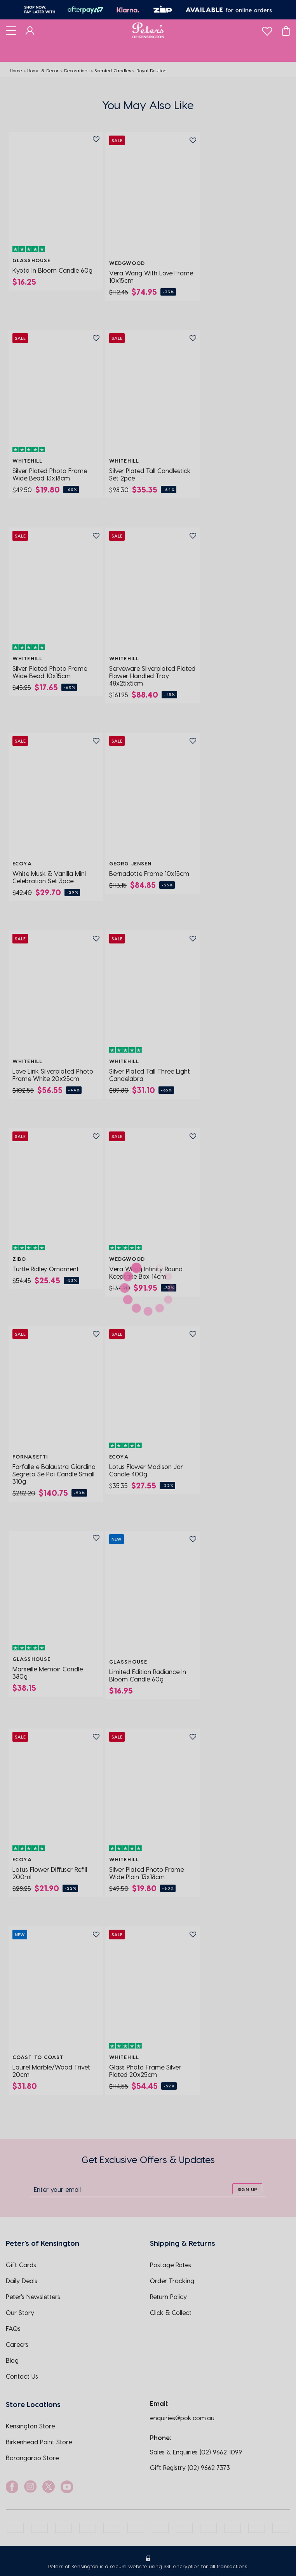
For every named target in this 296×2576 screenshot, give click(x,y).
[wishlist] (267, 29)
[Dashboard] (30, 30)
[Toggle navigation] (11, 30)
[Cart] (286, 30)
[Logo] (148, 30)
